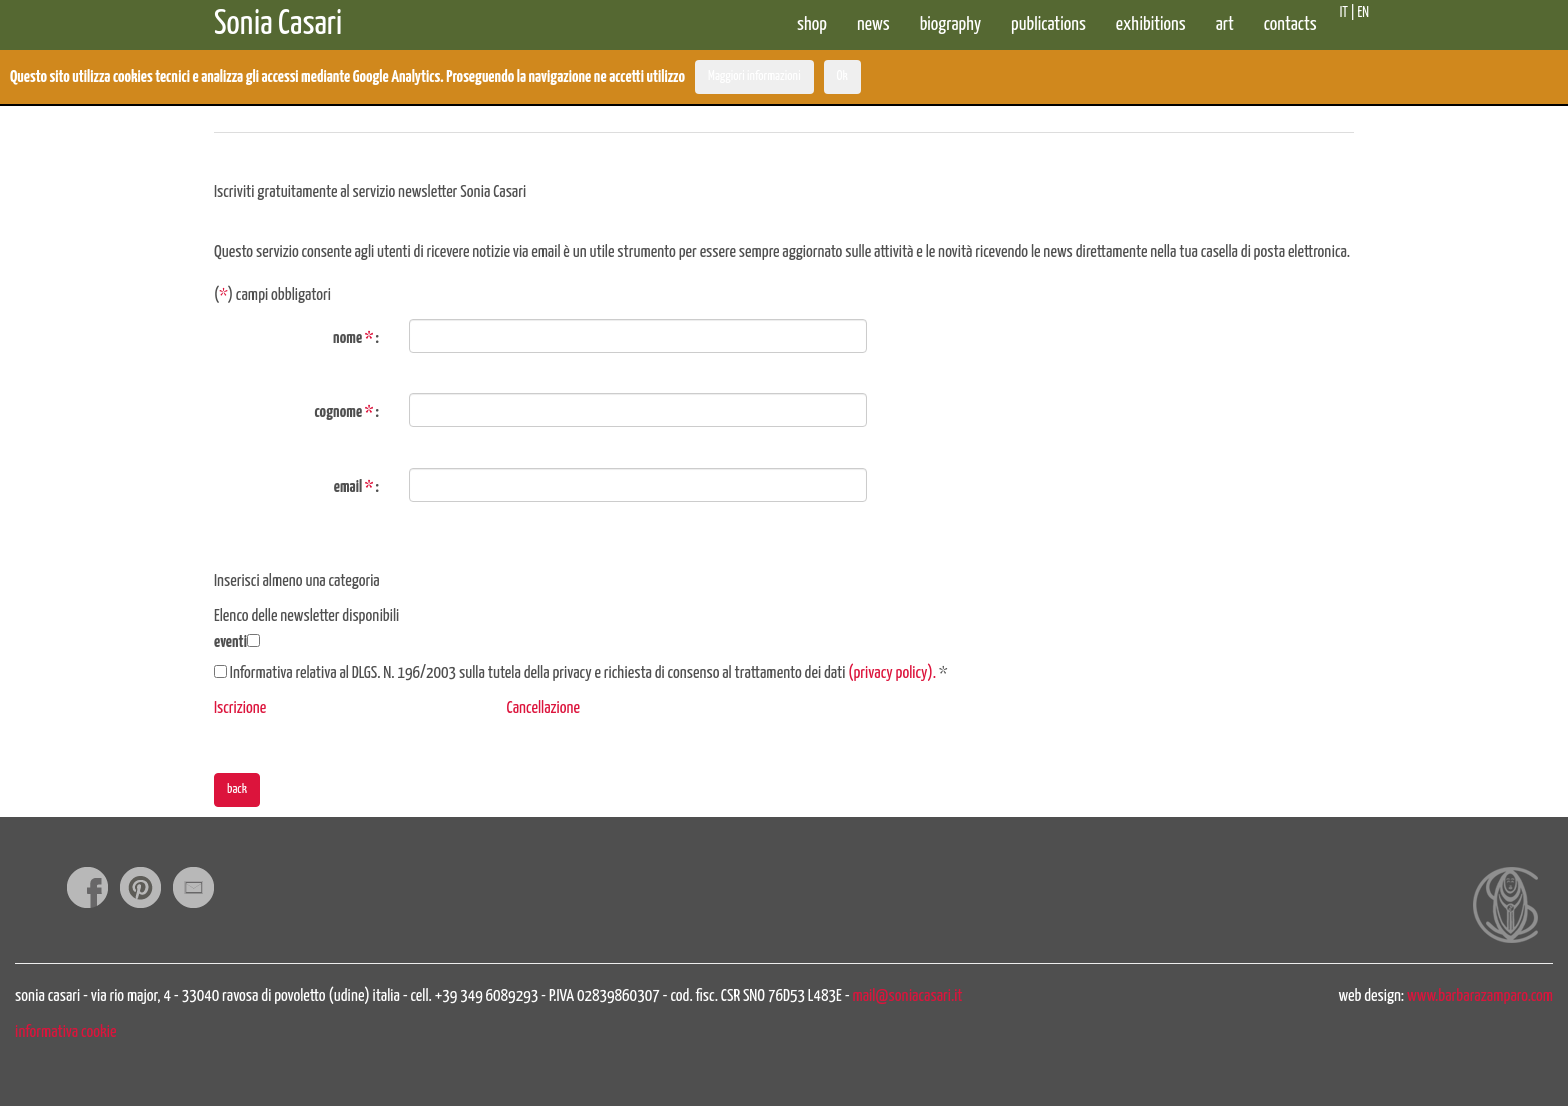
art (1225, 24)
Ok (842, 76)
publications (1048, 24)
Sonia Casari (278, 19)
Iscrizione (240, 708)
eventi (230, 642)
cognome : (347, 412)
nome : (356, 338)
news (873, 24)
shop (812, 24)
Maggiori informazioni (754, 76)
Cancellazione (544, 708)
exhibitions (1151, 24)
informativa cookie (65, 1032)
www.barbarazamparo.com (1480, 996)
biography (950, 24)
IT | (1347, 13)
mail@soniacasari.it (908, 996)
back (237, 789)
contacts (1290, 24)
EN (1363, 13)
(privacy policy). (892, 673)
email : (356, 487)
